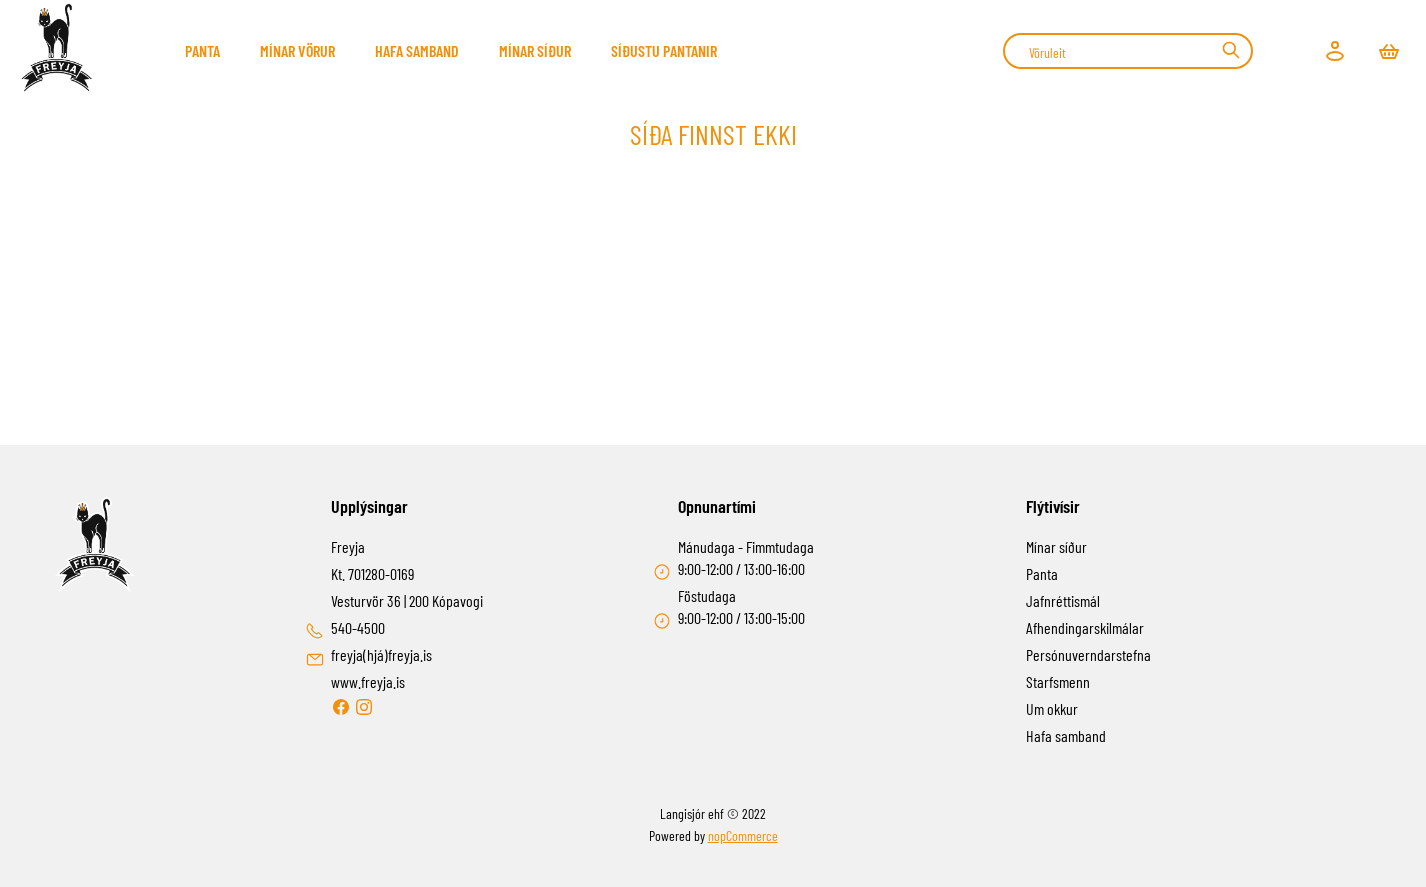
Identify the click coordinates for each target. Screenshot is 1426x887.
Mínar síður (535, 50)
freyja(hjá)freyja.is (381, 654)
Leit (1230, 50)
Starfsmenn (1058, 681)
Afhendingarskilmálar (1085, 627)
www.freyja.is (368, 681)
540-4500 (358, 627)
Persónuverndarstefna (1088, 654)
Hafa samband (417, 50)
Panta (202, 50)
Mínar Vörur (297, 50)
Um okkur (1052, 708)
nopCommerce (743, 835)
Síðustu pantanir (664, 50)
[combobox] (1128, 51)
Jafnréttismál (1063, 600)
